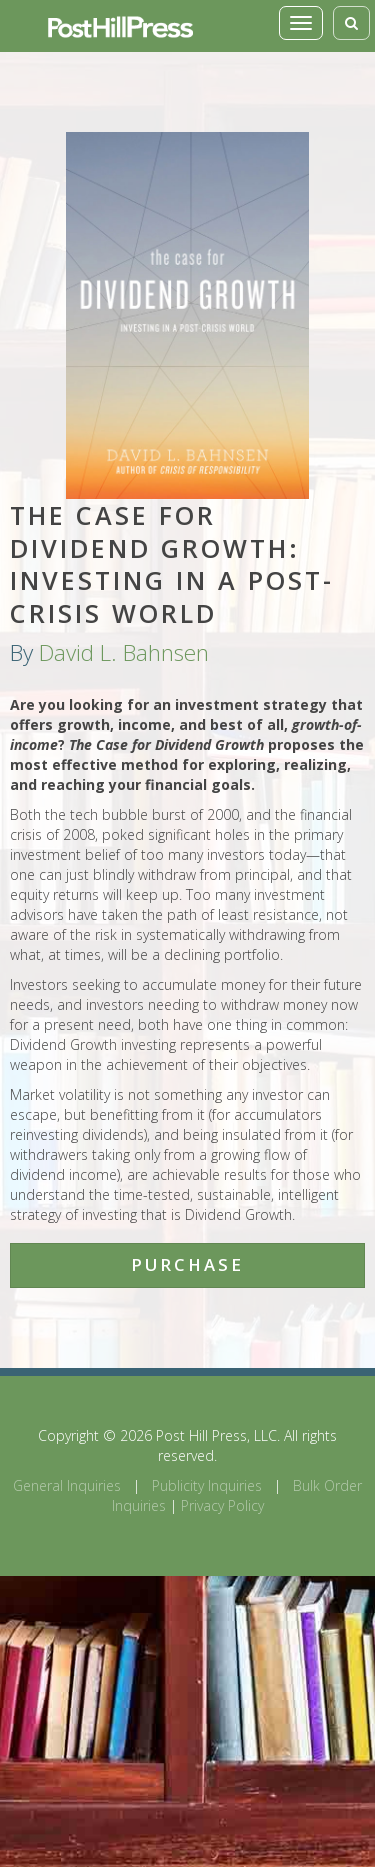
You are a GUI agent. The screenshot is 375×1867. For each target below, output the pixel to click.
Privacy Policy (222, 1505)
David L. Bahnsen (124, 652)
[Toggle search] (351, 23)
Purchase (187, 1264)
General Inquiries (67, 1485)
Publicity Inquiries (207, 1485)
